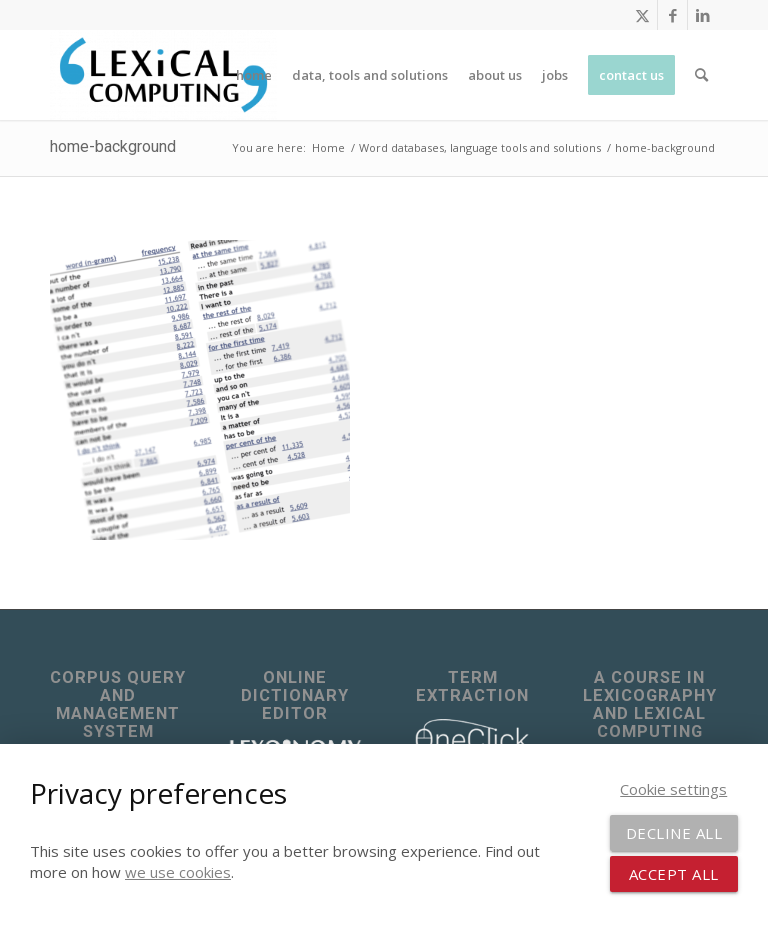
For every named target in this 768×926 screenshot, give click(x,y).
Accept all (674, 874)
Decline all (674, 833)
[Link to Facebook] (672, 15)
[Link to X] (642, 15)
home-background (113, 146)
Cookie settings (673, 789)
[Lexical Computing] (163, 75)
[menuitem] (254, 75)
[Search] (701, 75)
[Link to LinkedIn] (703, 15)
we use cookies (178, 872)
